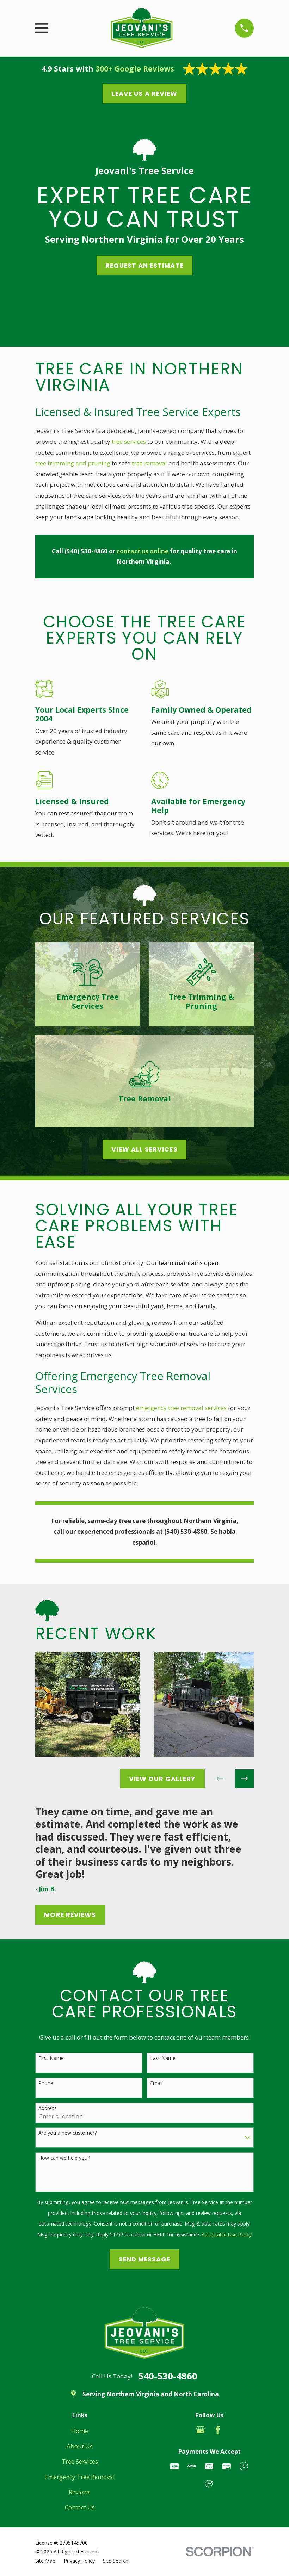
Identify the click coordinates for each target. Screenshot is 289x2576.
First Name (51, 2058)
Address (47, 2108)
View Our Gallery (162, 1778)
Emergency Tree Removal (79, 2477)
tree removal (149, 463)
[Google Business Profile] (200, 2430)
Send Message (145, 2259)
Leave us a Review (144, 93)
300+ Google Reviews (135, 68)
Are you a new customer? (67, 2133)
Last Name (163, 2058)
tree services (129, 441)
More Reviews (70, 1914)
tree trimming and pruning (72, 463)
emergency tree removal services (181, 1408)
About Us (80, 2446)
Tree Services (80, 2461)
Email (156, 2083)
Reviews (80, 2492)
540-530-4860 (167, 2376)
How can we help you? (64, 2158)
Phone (45, 2083)
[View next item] (244, 1778)
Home (79, 2431)
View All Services (144, 1149)
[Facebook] (218, 2430)
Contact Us (80, 2507)
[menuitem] (45, 2560)
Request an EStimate (144, 265)
